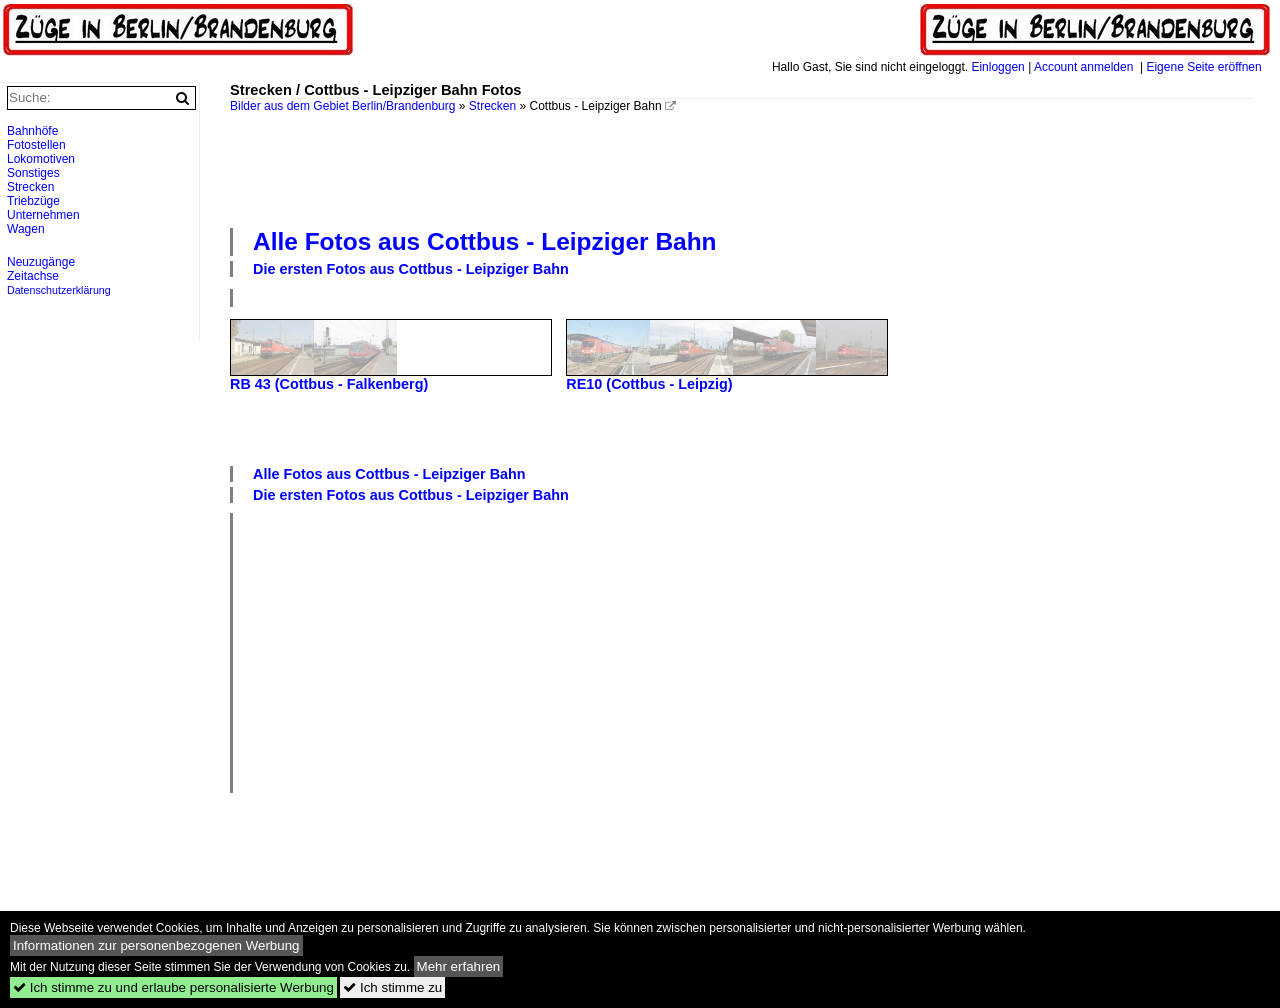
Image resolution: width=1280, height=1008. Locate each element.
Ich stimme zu (392, 987)
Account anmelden (1083, 67)
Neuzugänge (41, 262)
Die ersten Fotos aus (411, 269)
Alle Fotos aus (485, 241)
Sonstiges (33, 173)
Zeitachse (33, 276)
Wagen (26, 229)
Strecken (492, 106)
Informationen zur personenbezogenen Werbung (156, 945)
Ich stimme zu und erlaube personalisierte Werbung (173, 987)
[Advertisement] (742, 168)
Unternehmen (43, 215)
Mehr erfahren (459, 966)
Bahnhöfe (32, 131)
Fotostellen (36, 145)
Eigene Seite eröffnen (1203, 67)
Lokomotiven (41, 159)
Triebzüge (33, 201)
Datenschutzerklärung (59, 290)
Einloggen (997, 67)
